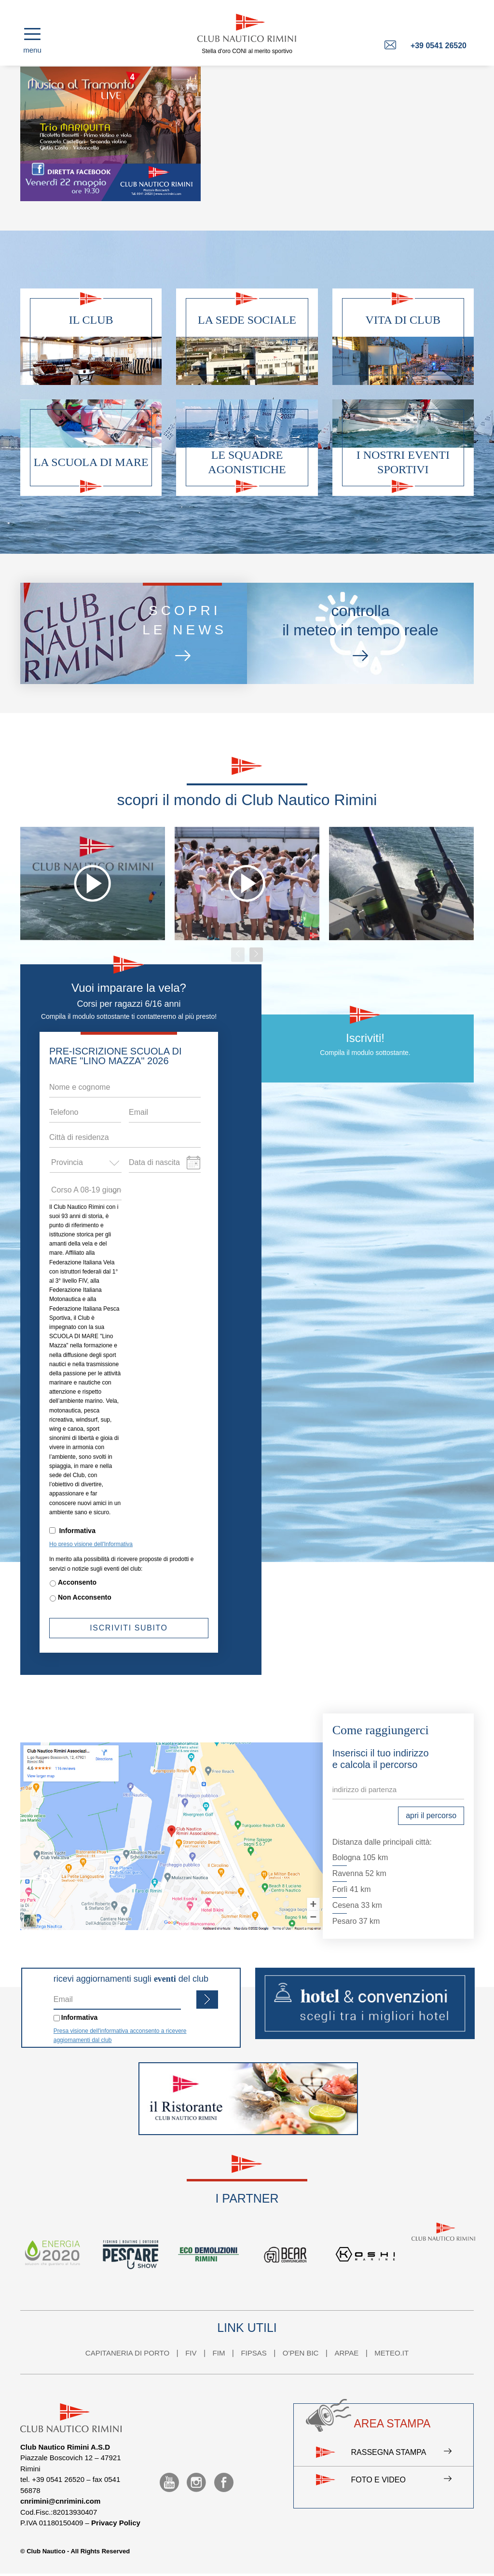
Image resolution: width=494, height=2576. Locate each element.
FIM (219, 2353)
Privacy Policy (115, 2523)
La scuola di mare (91, 462)
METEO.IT (391, 2353)
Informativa (77, 1531)
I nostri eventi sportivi (403, 462)
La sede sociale (247, 320)
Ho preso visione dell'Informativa (91, 1544)
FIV (190, 2353)
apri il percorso (431, 1815)
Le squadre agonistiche (247, 462)
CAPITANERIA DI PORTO (127, 2353)
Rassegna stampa (401, 2452)
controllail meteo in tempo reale (360, 634)
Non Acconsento (84, 1597)
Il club (91, 320)
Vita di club (403, 320)
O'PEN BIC (301, 2353)
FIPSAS (253, 2353)
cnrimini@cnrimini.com (60, 2501)
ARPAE (346, 2353)
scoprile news (185, 634)
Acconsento (77, 1582)
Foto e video (401, 2480)
